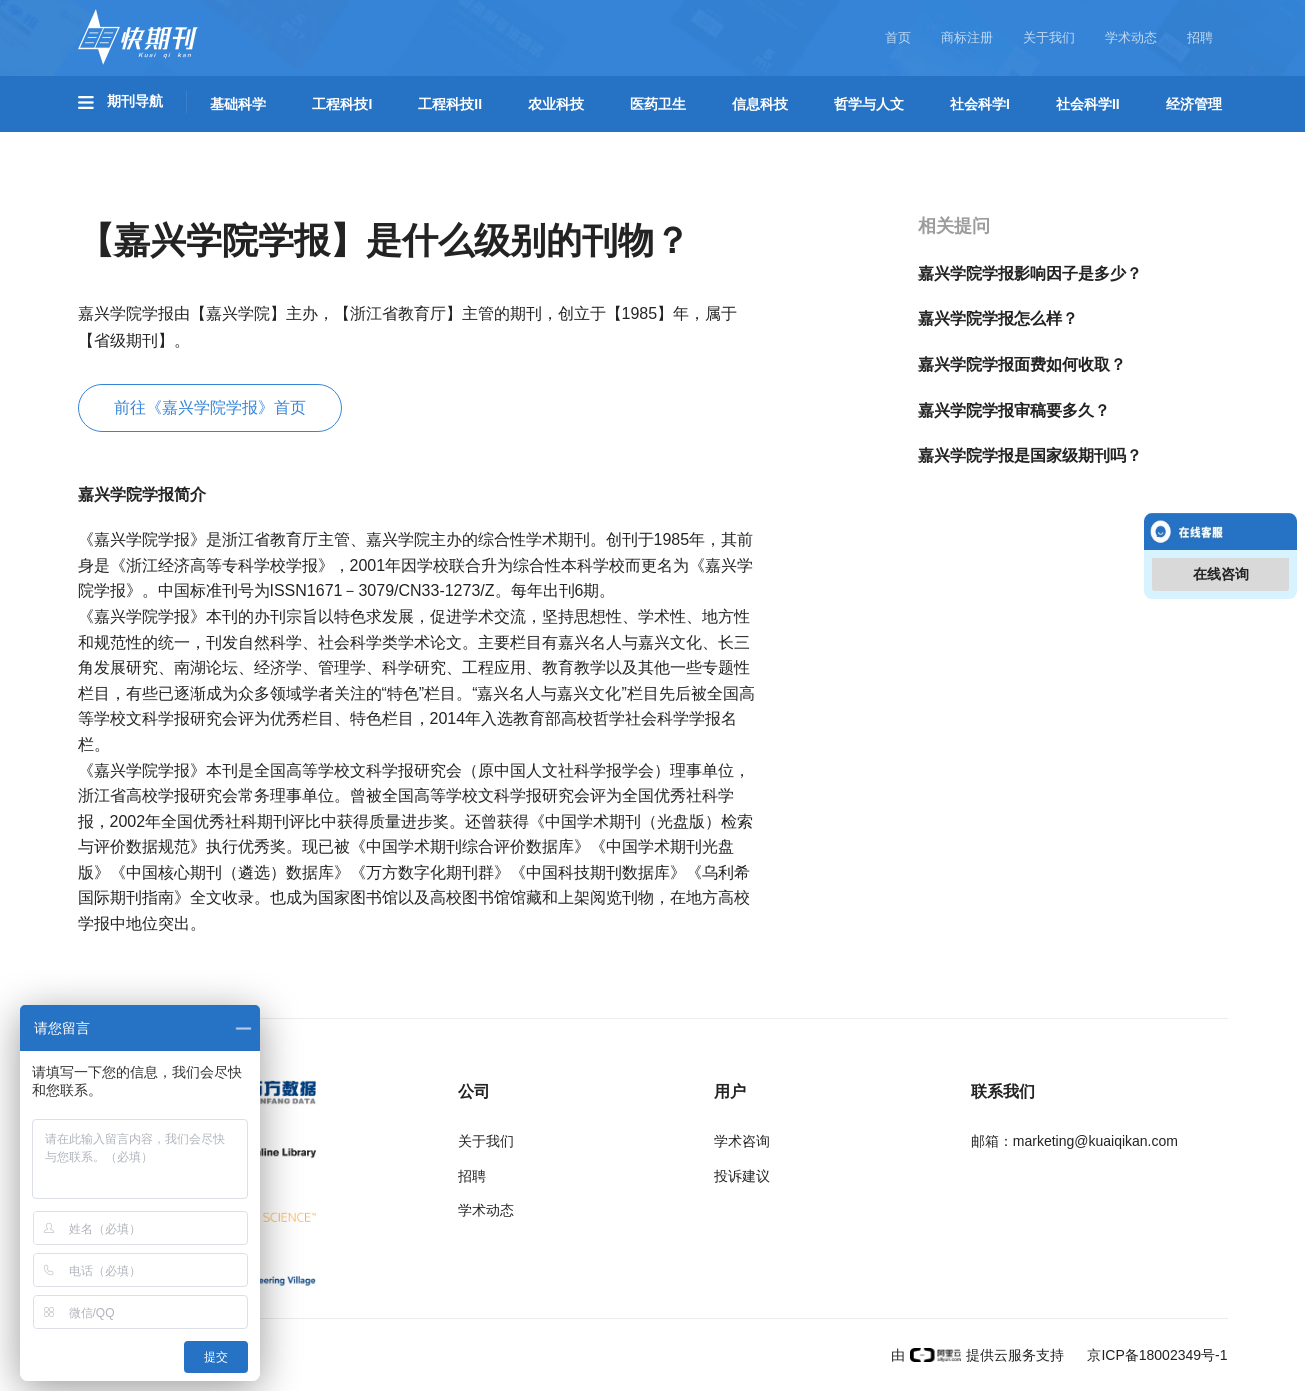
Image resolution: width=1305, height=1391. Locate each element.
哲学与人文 (869, 104)
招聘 (1200, 37)
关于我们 (1049, 37)
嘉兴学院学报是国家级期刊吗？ (1030, 455)
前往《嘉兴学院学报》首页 (210, 407)
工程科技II (450, 104)
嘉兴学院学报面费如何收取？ (1022, 364)
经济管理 (1194, 104)
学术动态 (1131, 37)
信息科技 (760, 104)
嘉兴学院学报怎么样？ (998, 318)
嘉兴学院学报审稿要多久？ (1014, 410)
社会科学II (1088, 104)
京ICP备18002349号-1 (1156, 1355)
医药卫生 (658, 104)
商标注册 (967, 37)
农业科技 (556, 104)
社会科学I (980, 104)
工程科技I (342, 104)
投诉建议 (742, 1176)
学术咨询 (742, 1141)
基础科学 (238, 104)
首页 (898, 37)
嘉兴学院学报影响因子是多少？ (1030, 273)
